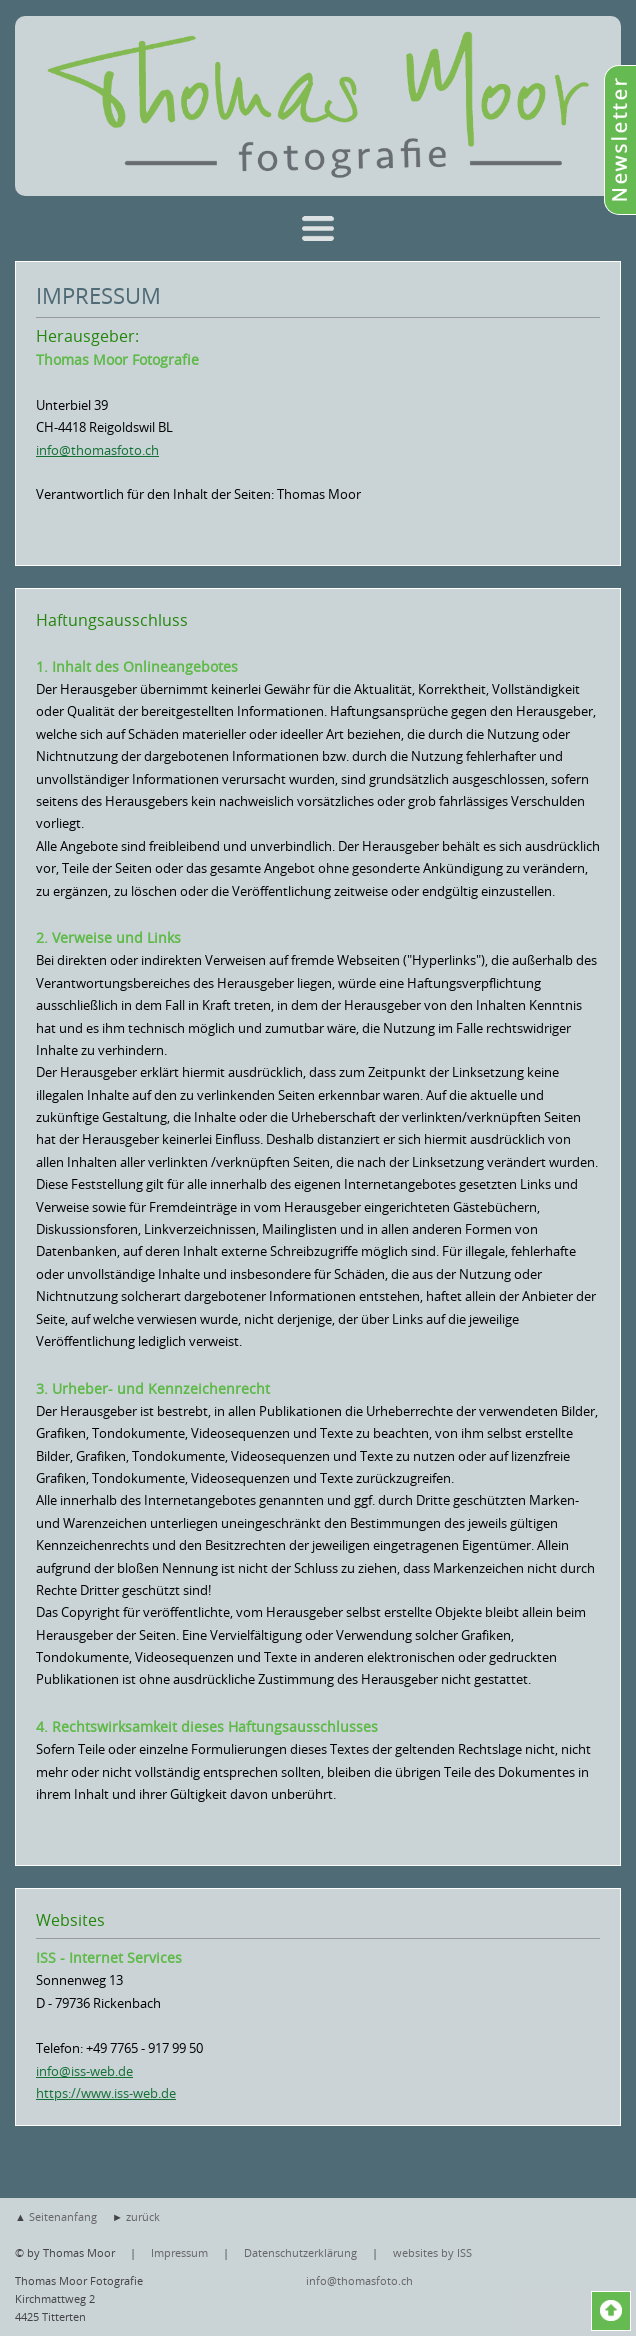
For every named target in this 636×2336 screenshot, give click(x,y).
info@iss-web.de (84, 2071)
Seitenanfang (63, 2216)
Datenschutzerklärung (300, 2252)
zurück (143, 2216)
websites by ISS (432, 2252)
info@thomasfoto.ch (97, 450)
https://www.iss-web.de (106, 2093)
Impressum (179, 2252)
